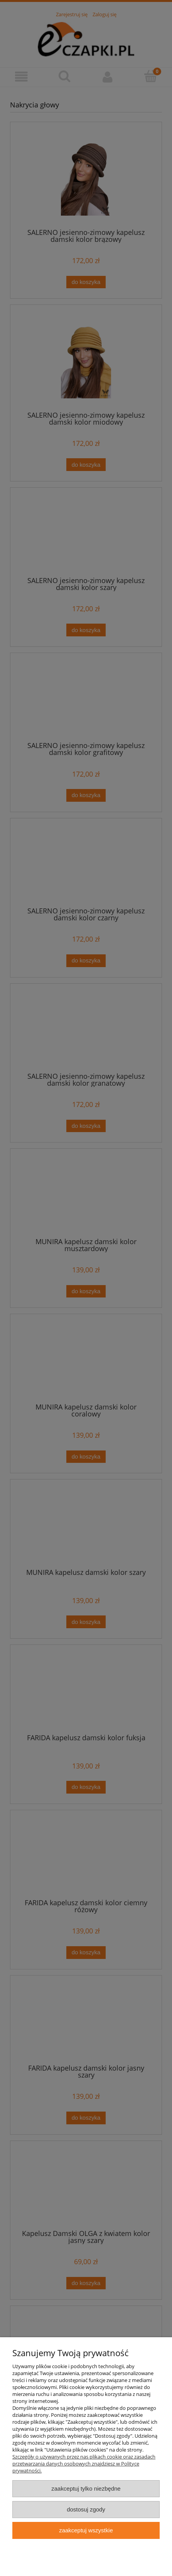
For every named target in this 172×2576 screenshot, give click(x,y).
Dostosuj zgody (86, 2509)
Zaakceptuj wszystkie (86, 2530)
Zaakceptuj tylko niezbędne (85, 2488)
